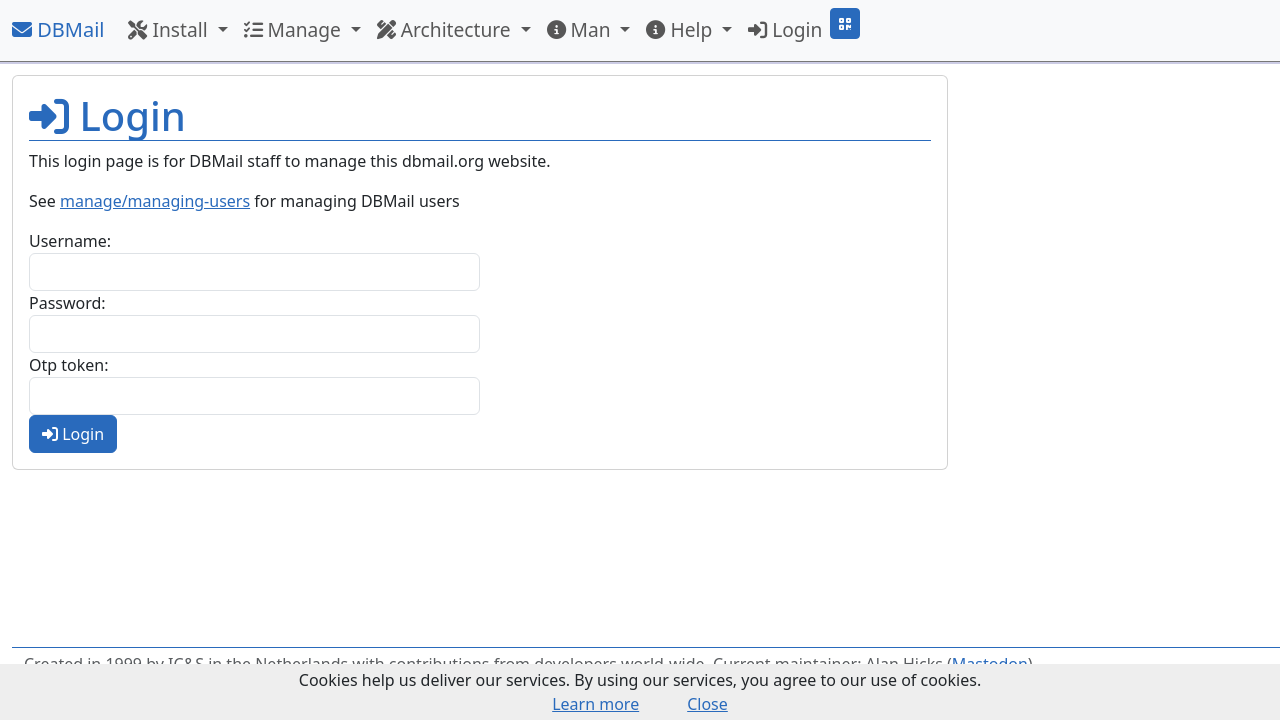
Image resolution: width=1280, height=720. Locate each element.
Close (707, 704)
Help (681, 29)
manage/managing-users (155, 201)
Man (581, 29)
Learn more (595, 704)
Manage (295, 29)
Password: (67, 303)
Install (170, 29)
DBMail (58, 29)
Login (785, 29)
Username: (70, 241)
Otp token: (68, 365)
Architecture (446, 29)
